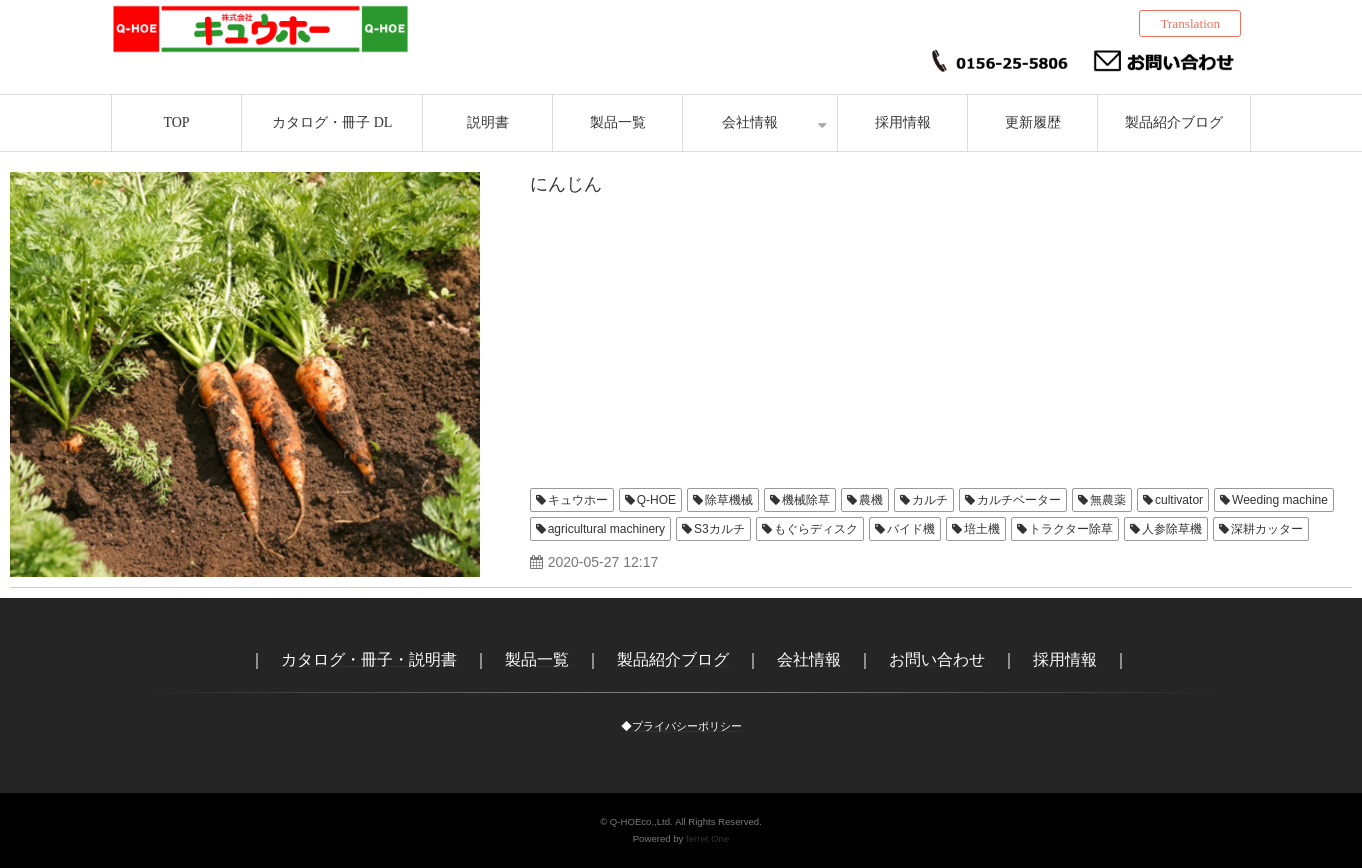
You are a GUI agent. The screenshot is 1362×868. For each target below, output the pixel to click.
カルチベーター (1019, 500)
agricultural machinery (606, 529)
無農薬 (1108, 500)
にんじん (566, 184)
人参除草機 (1172, 529)
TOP (176, 122)
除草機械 (729, 500)
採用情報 (903, 122)
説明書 (488, 122)
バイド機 (911, 529)
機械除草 (806, 500)
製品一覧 (618, 122)
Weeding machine (1280, 500)
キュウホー (578, 500)
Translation (1190, 23)
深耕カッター (1267, 529)
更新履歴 (1033, 122)
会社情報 (750, 122)
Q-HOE (656, 500)
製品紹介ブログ (1174, 122)
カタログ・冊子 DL (332, 122)
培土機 (982, 529)
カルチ (930, 500)
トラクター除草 (1071, 529)
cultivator (1179, 500)
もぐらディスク (816, 529)
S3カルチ (719, 529)
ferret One (707, 838)
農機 (871, 500)
